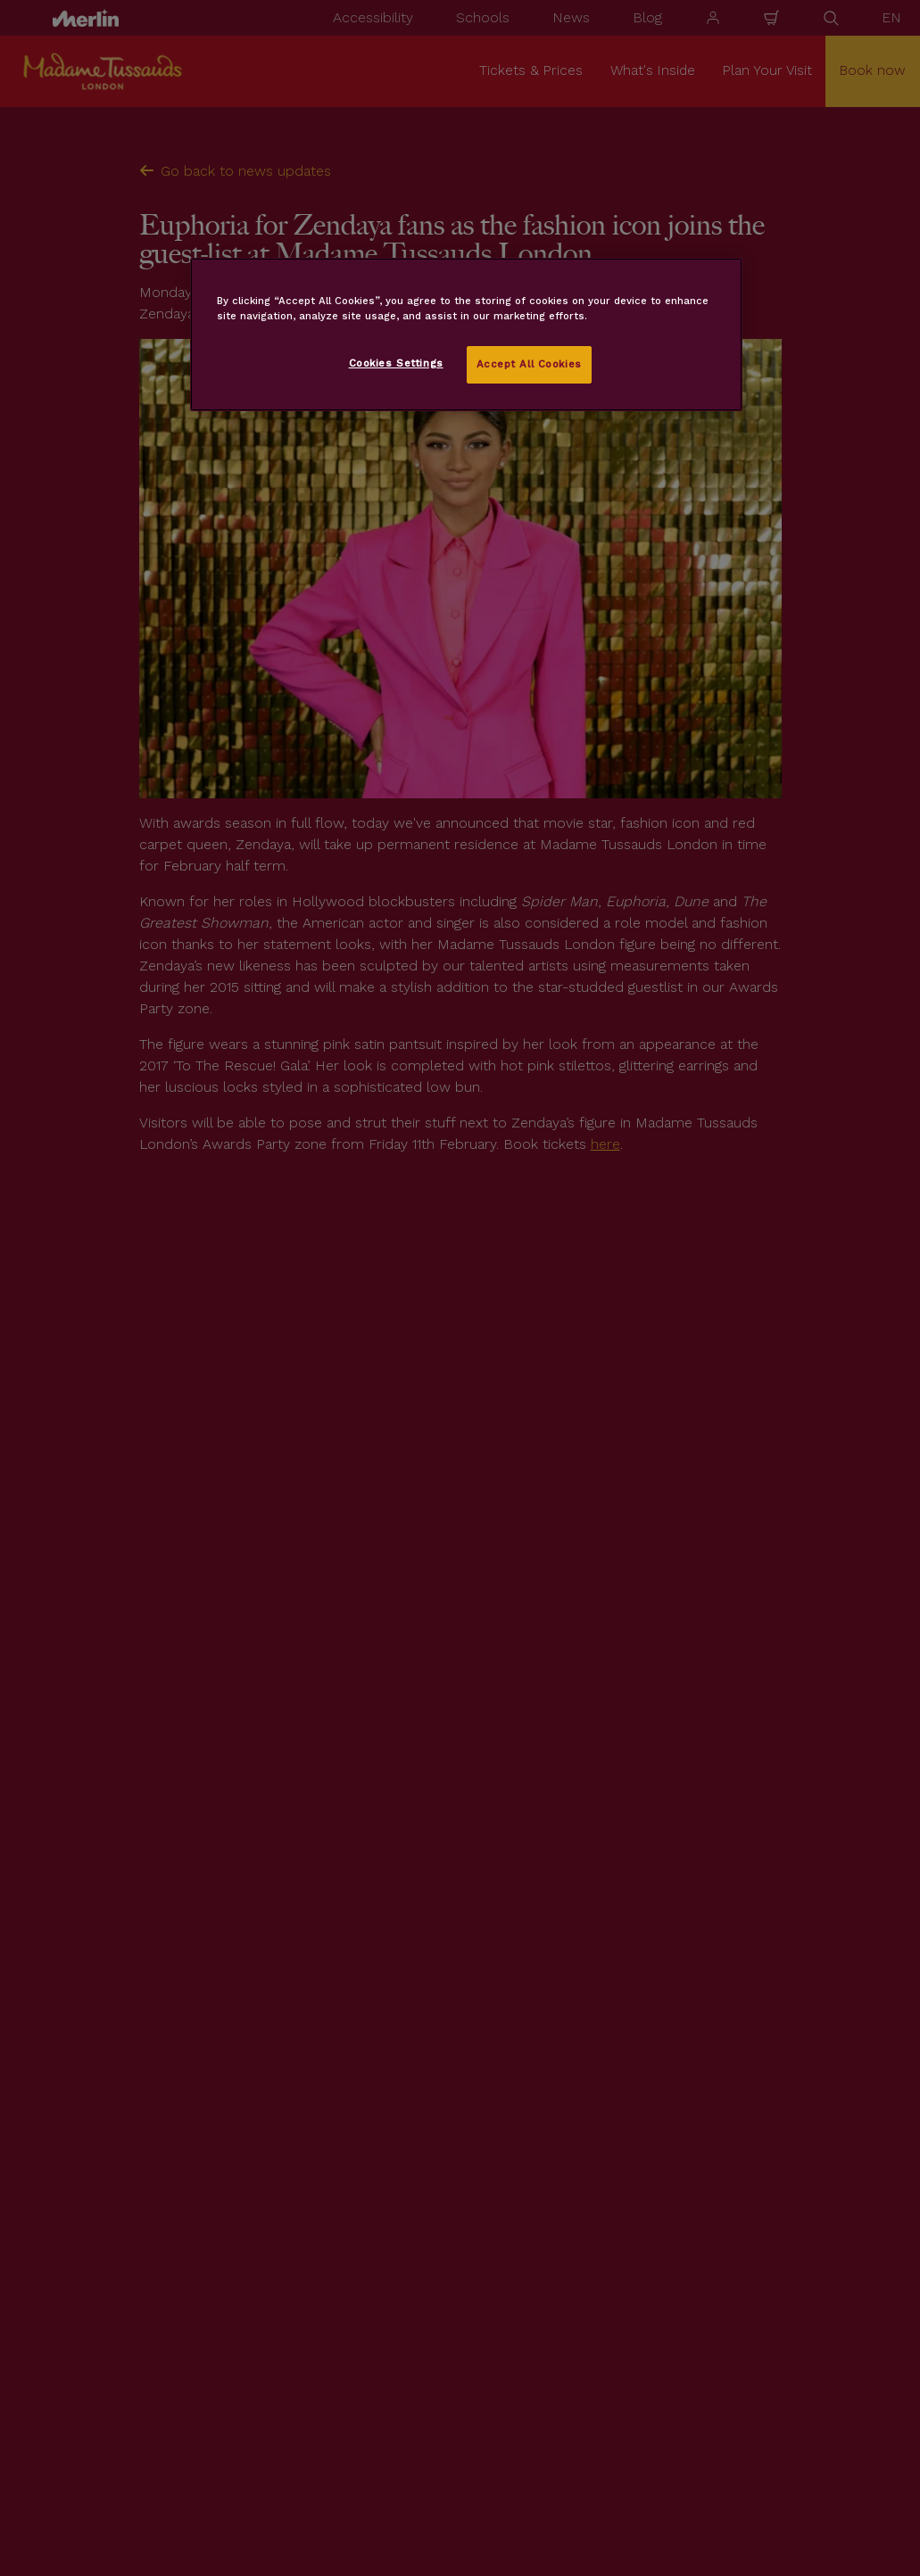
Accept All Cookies (529, 364)
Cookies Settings (396, 363)
